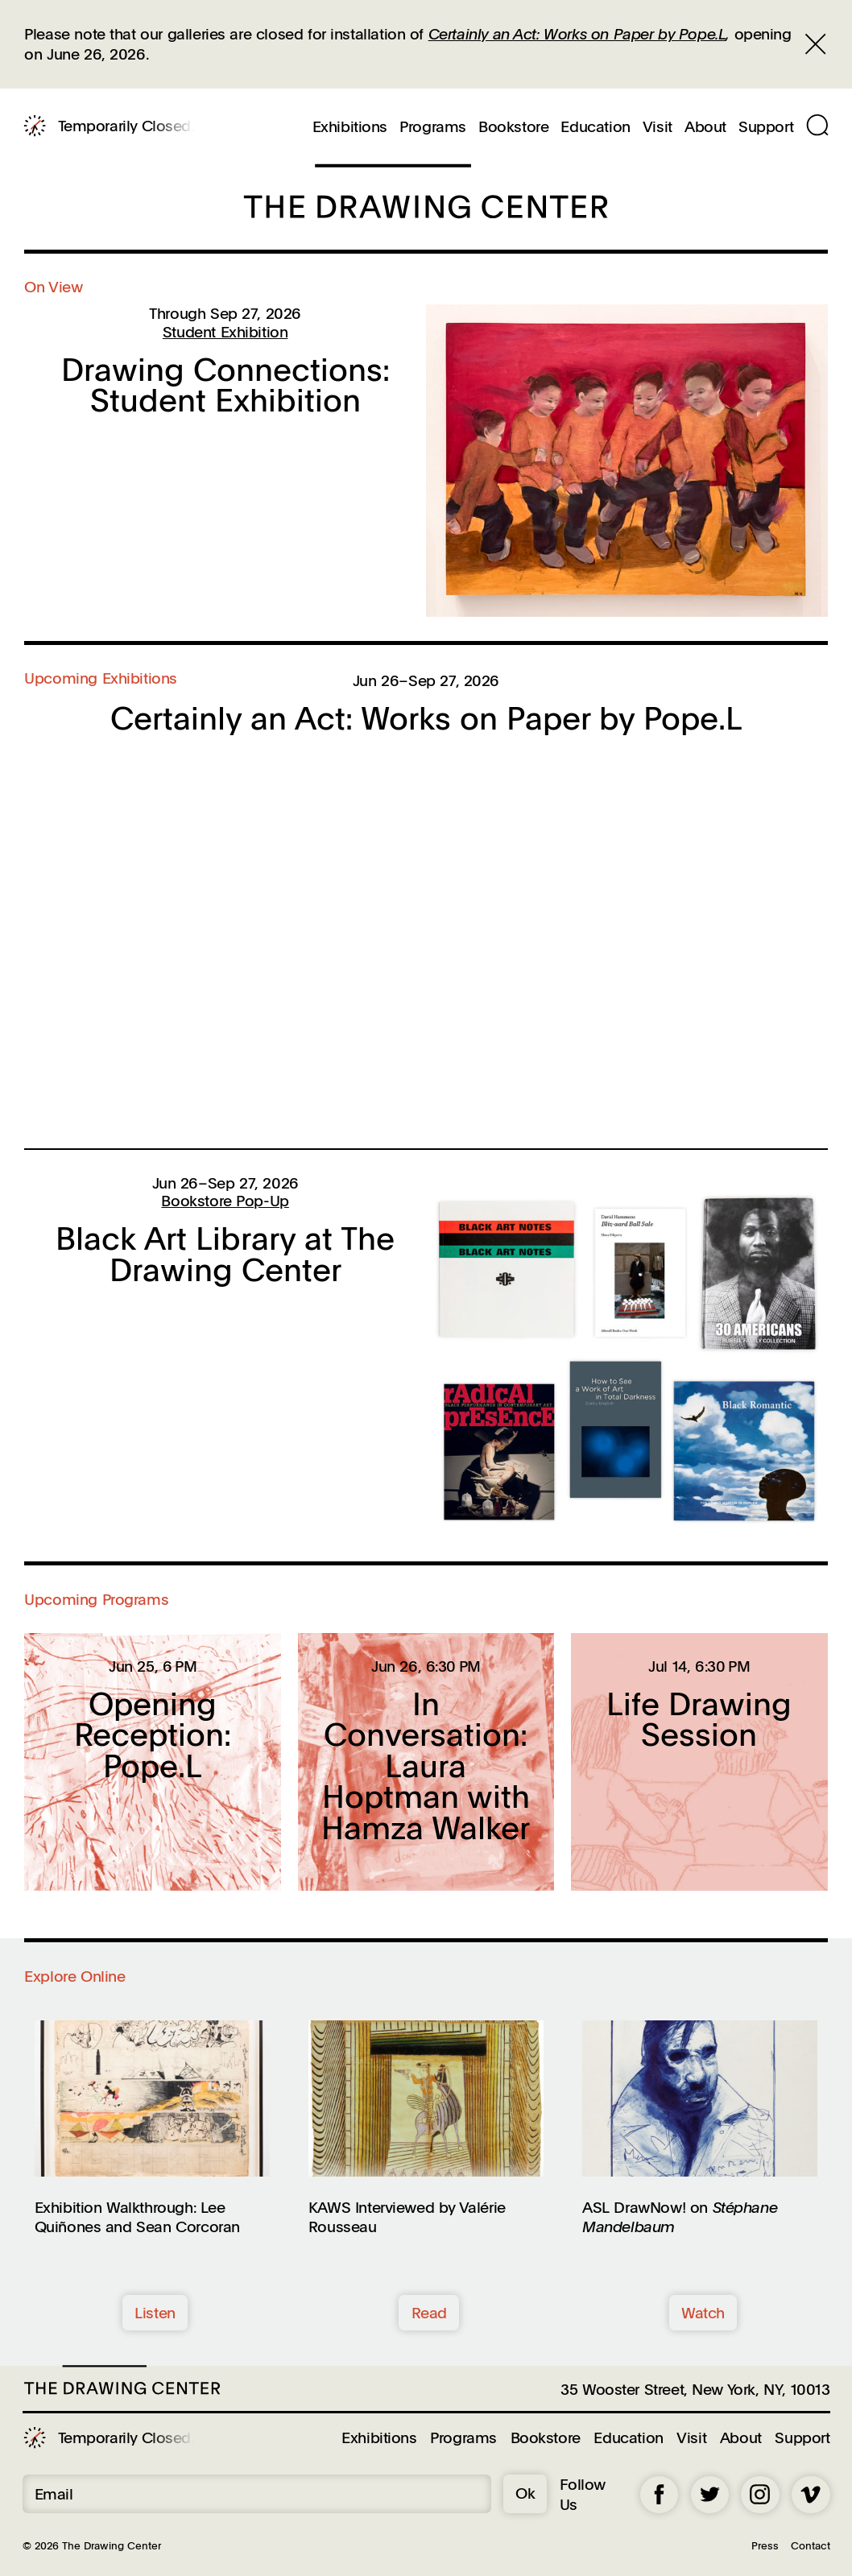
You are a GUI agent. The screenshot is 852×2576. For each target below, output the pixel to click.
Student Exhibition (225, 331)
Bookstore (513, 127)
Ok (525, 2493)
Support (765, 127)
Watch (703, 2312)
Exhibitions (349, 127)
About (705, 127)
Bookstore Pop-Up (224, 1200)
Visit (657, 127)
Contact (810, 2545)
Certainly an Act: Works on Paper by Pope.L (577, 33)
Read (429, 2312)
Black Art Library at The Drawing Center (225, 1253)
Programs (432, 127)
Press (765, 2545)
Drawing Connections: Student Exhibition (225, 384)
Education (595, 127)
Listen (155, 2312)
